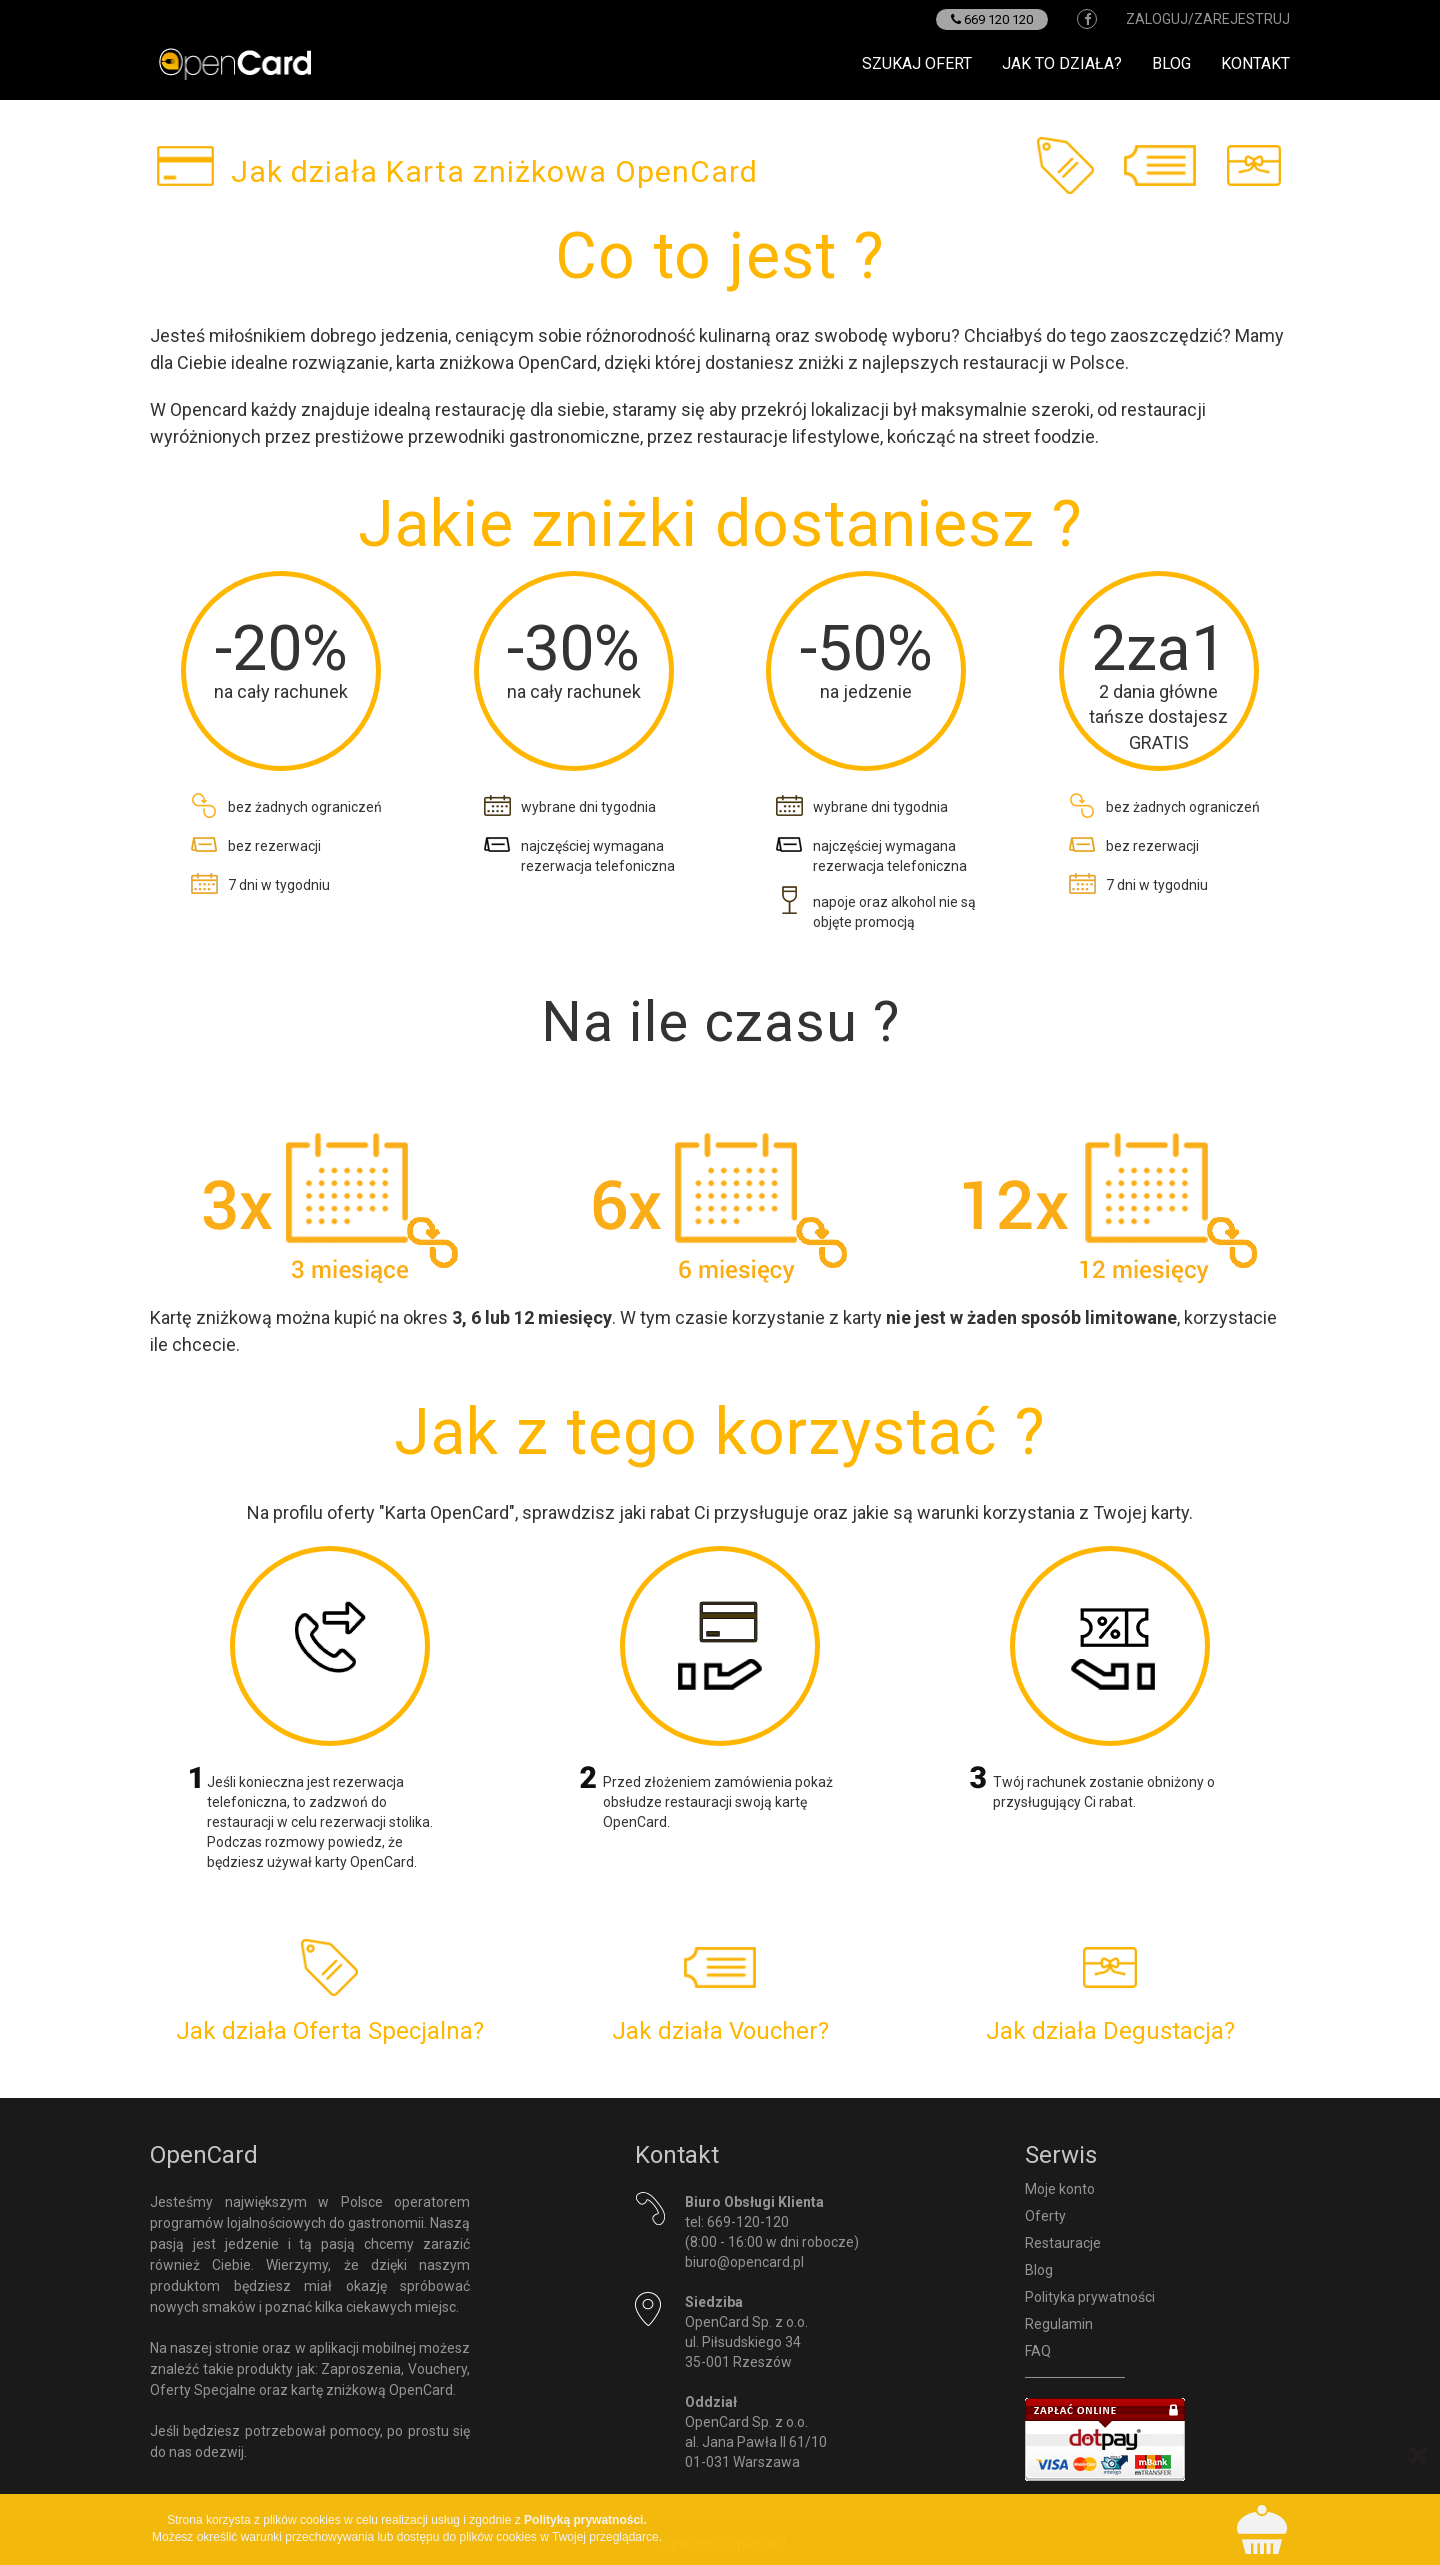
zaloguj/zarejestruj (1208, 19)
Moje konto (1060, 2189)
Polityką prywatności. (585, 2520)
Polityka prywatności (1090, 2297)
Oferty (1045, 2216)
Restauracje (1063, 2243)
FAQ (1038, 2351)
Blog (1171, 63)
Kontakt (1255, 63)
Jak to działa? (1062, 63)
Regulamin (1059, 2324)
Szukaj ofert (917, 63)
